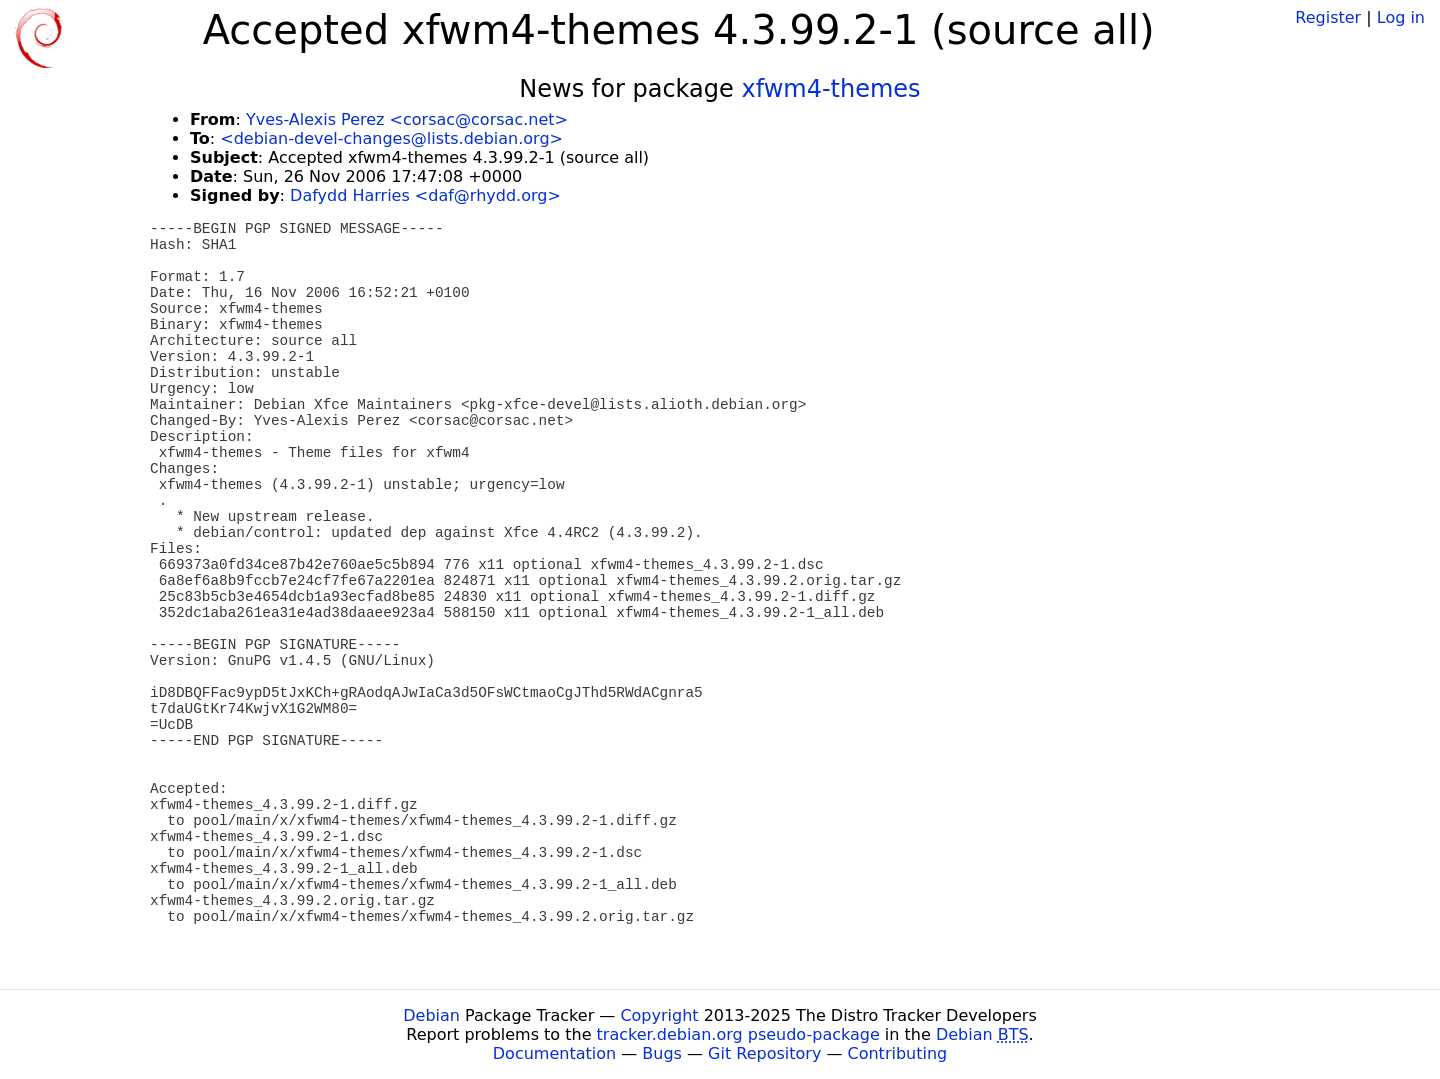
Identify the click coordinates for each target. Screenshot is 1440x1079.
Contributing (898, 1053)
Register (1328, 17)
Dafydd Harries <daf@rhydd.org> (425, 195)
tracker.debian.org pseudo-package (738, 1034)
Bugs (662, 1053)
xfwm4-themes (830, 89)
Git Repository (764, 1053)
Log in (1401, 17)
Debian (431, 1015)
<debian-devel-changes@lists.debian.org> (391, 138)
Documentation (554, 1053)
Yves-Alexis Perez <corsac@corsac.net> (407, 119)
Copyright (659, 1015)
